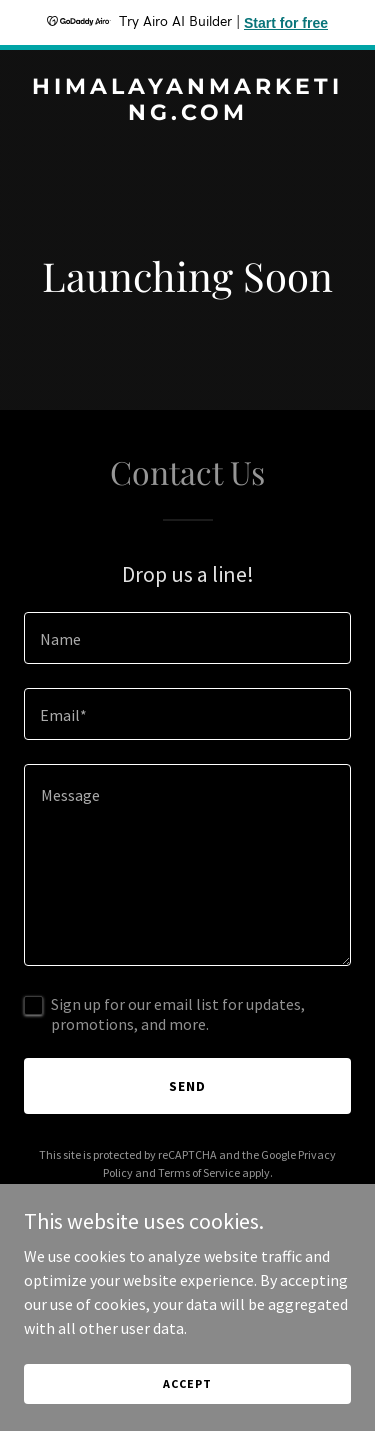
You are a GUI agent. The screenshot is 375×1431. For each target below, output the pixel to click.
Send (187, 1086)
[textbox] (187, 638)
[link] (187, 114)
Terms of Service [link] (199, 1172)
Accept (187, 1383)
